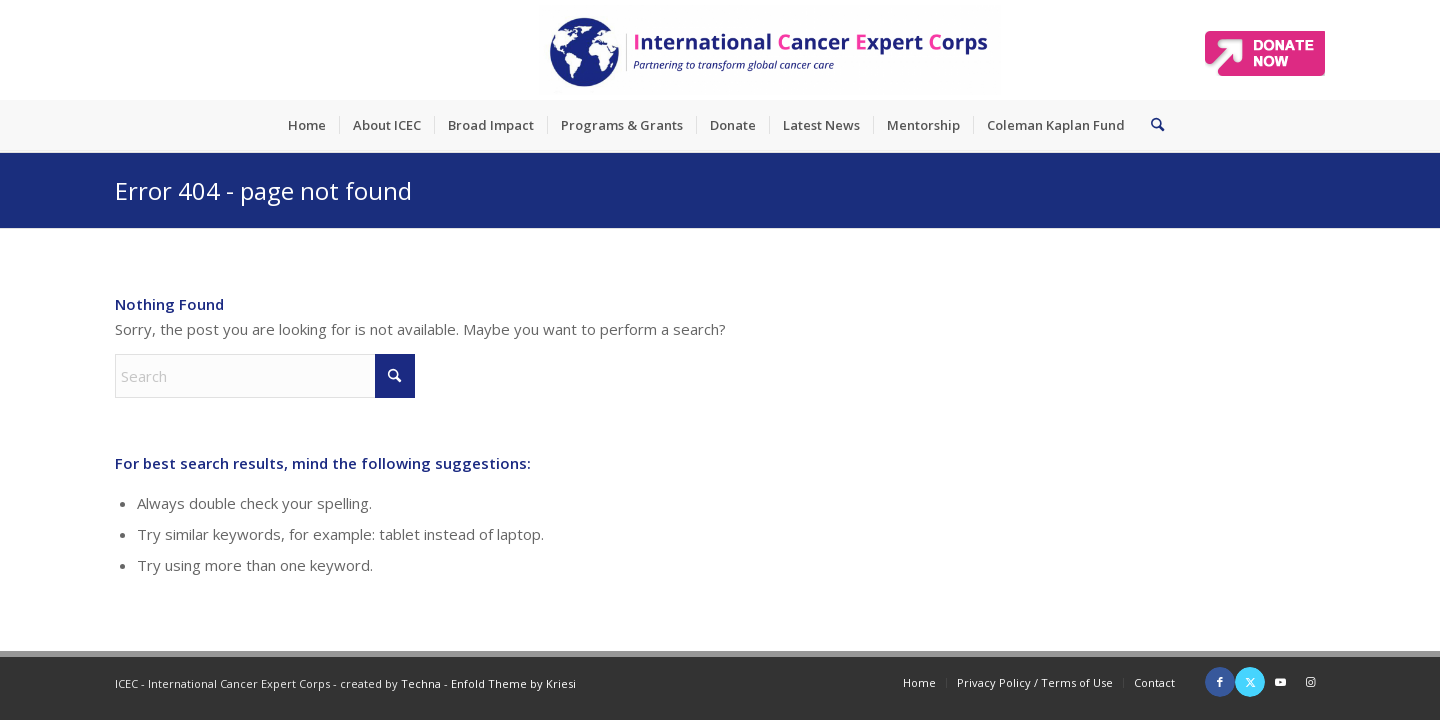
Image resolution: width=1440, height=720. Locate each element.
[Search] (1151, 125)
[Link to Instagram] (1310, 682)
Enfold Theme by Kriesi (513, 683)
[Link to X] (1250, 682)
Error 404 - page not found (263, 190)
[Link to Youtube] (1280, 682)
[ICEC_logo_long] (770, 50)
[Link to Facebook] (1220, 682)
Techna (421, 683)
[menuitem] (307, 125)
